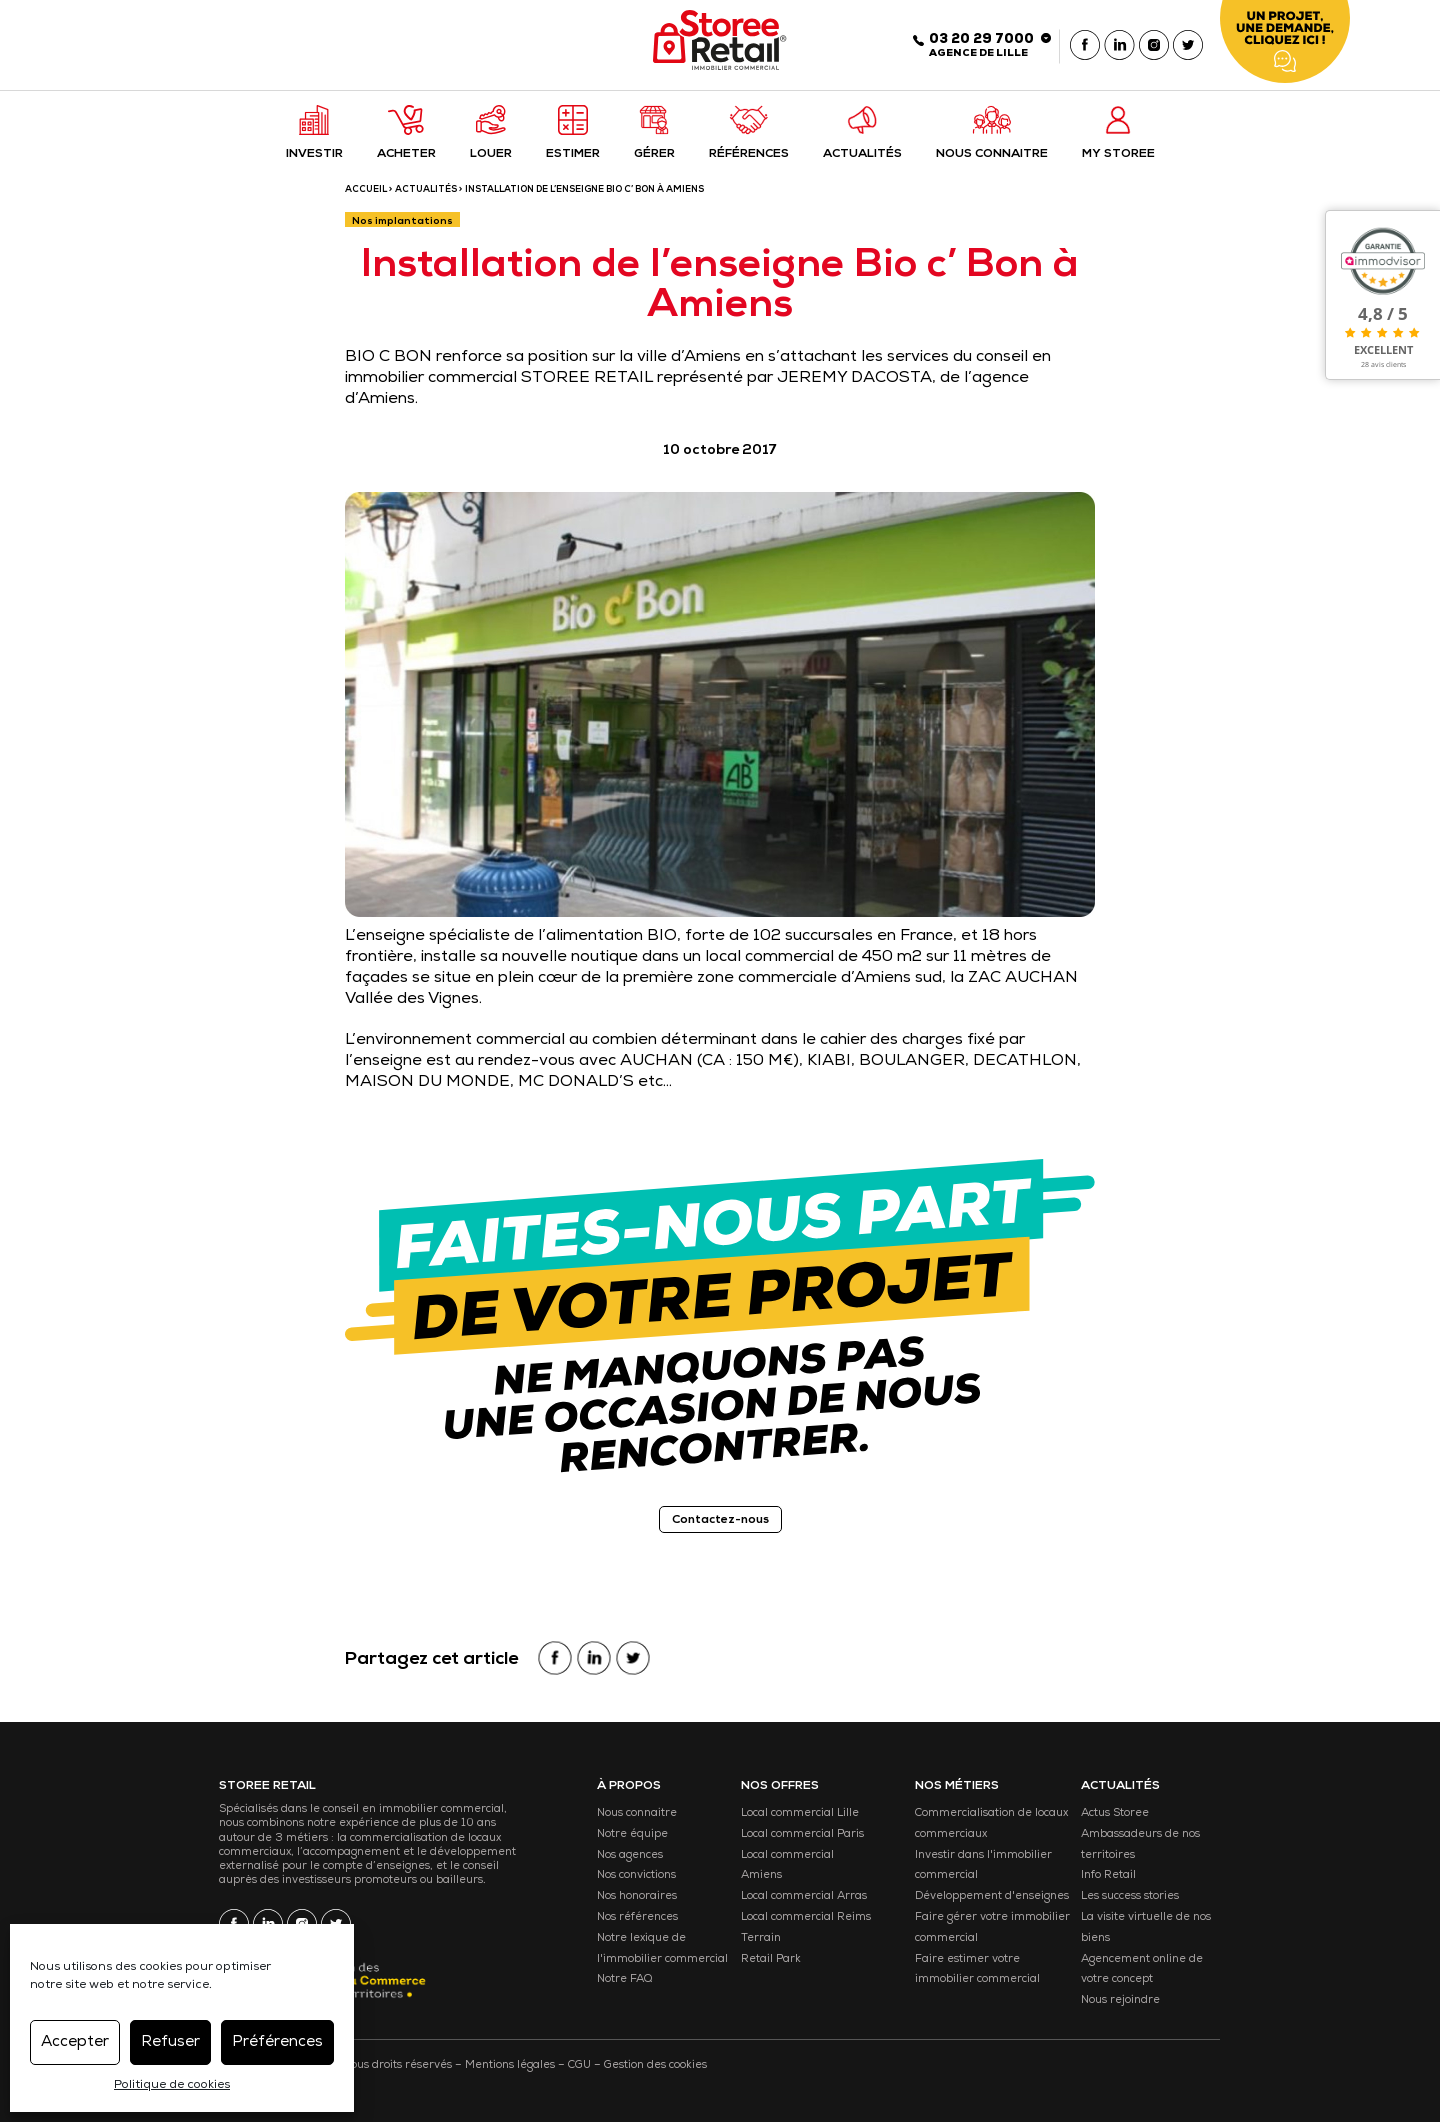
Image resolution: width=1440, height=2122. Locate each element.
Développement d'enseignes (992, 1896)
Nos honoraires (637, 1896)
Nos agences (630, 1855)
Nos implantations (402, 222)
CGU (579, 2065)
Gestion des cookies (655, 2065)
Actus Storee (1115, 1813)
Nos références (637, 1917)
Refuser (170, 2042)
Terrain (761, 1938)
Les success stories (1130, 1896)
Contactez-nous (720, 1521)
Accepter (75, 2042)
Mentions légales (510, 2065)
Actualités (426, 190)
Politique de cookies (172, 2086)
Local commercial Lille (800, 1813)
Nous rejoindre (1120, 2000)
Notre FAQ (624, 1979)
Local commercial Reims (806, 1917)
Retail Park (771, 1959)
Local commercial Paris (802, 1834)
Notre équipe (632, 1834)
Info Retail (1108, 1875)
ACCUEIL (366, 190)
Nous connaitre (637, 1813)
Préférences (277, 2042)
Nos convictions (636, 1875)
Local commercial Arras (804, 1896)
